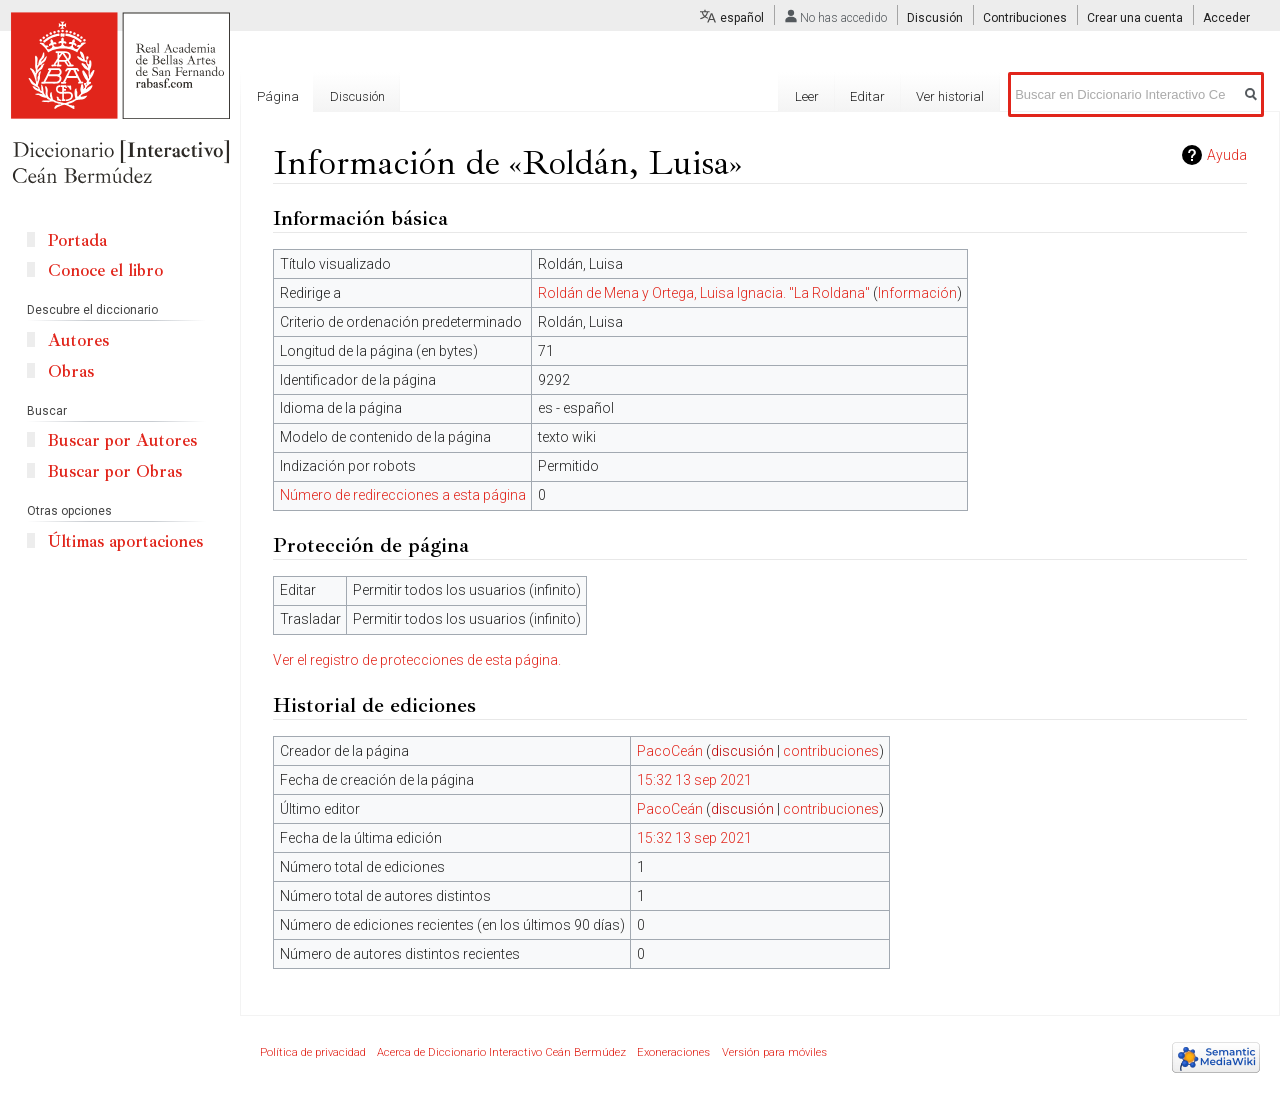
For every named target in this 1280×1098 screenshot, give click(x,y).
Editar (867, 96)
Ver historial (950, 96)
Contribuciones (1025, 18)
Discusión (935, 18)
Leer (807, 96)
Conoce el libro (105, 270)
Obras (71, 371)
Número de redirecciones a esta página (403, 495)
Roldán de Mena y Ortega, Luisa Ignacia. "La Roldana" (704, 293)
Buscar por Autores (122, 440)
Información (917, 293)
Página (278, 96)
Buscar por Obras (115, 471)
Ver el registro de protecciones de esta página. (417, 660)
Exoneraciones (673, 1052)
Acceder (1226, 18)
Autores (78, 340)
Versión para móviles (774, 1052)
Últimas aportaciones (125, 541)
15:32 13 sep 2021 (694, 780)
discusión (742, 751)
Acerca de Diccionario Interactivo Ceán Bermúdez (501, 1052)
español (742, 18)
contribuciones (831, 751)
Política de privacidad (313, 1052)
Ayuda (1227, 155)
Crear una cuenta (1135, 18)
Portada (77, 240)
